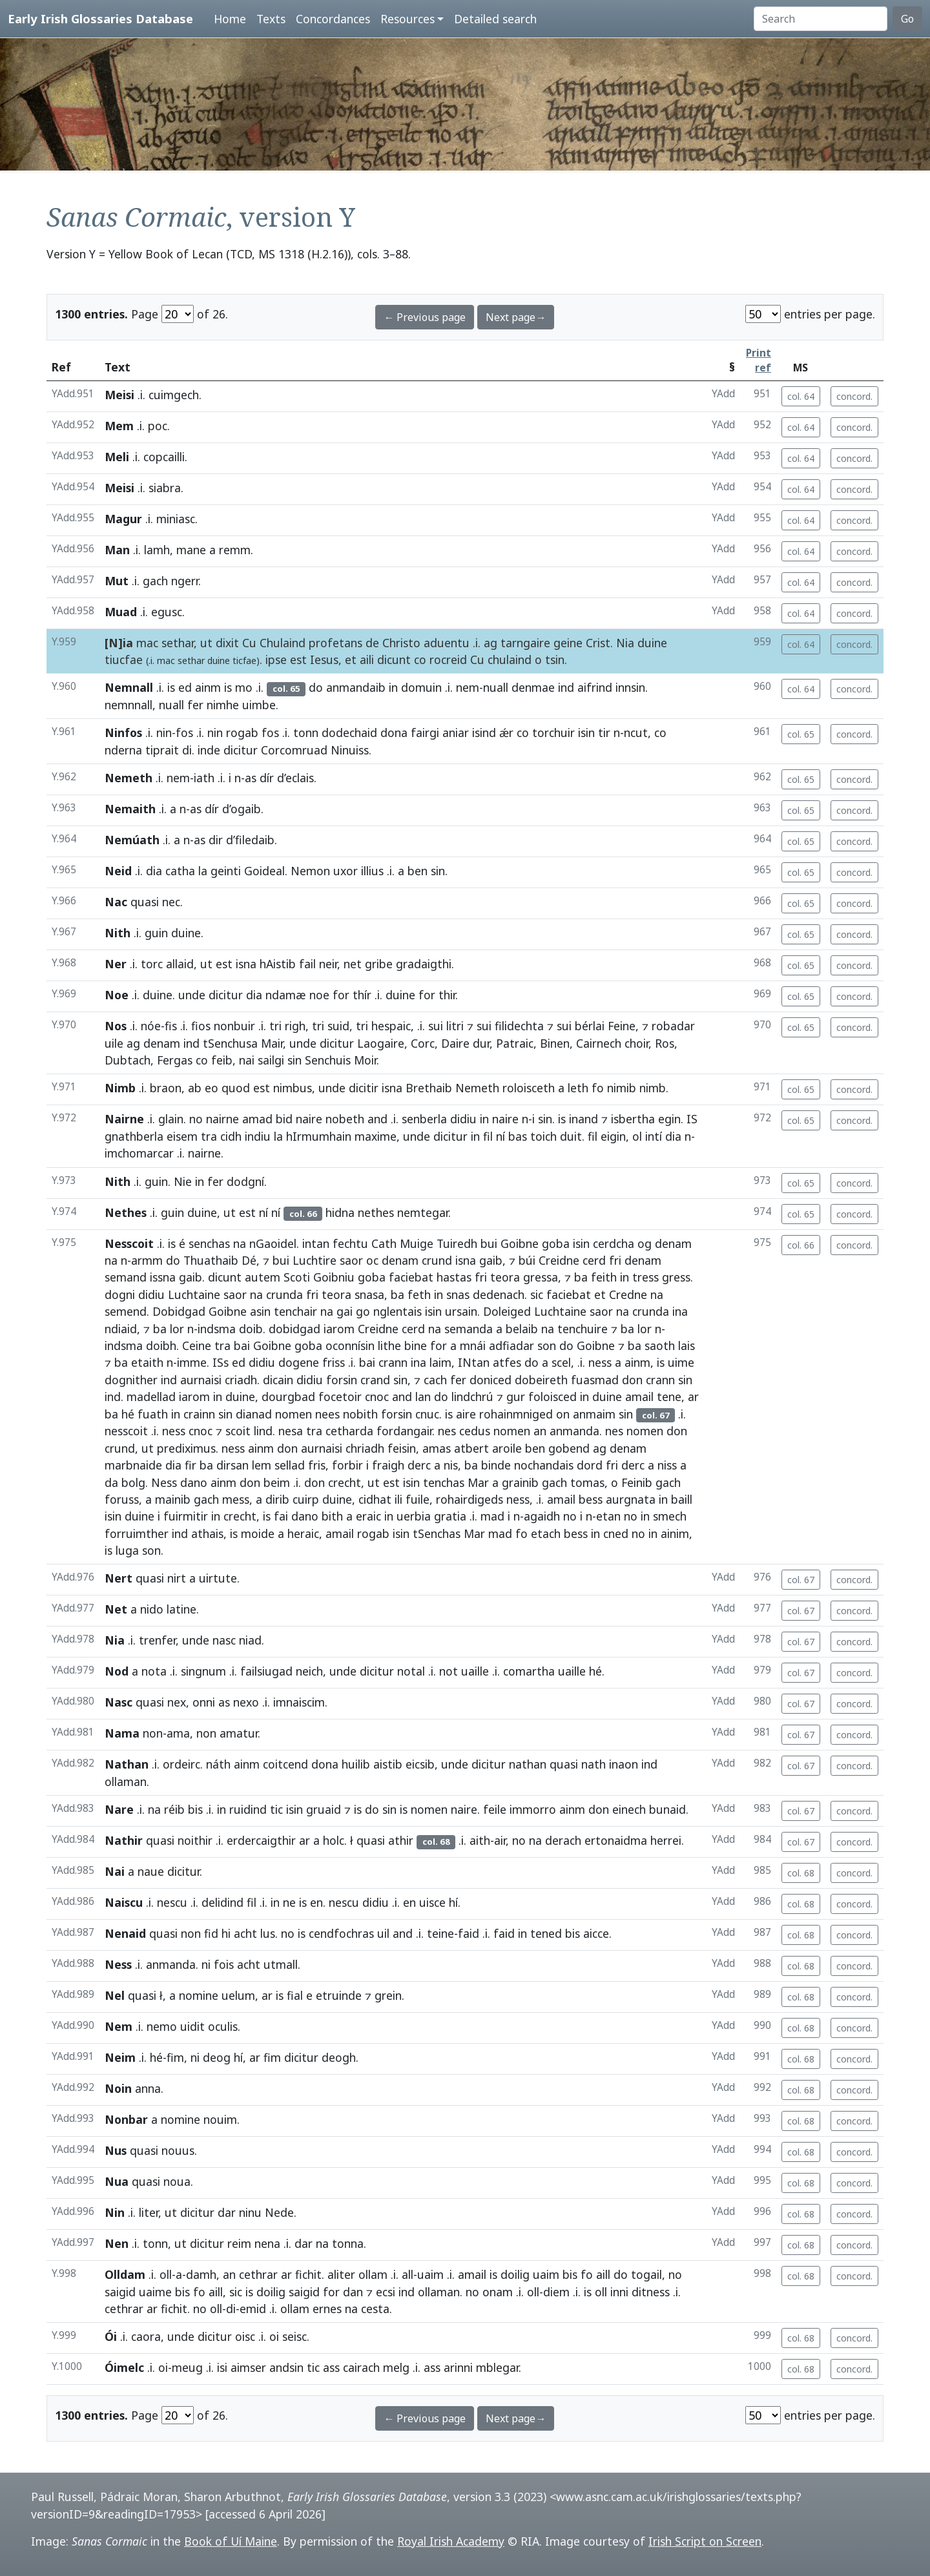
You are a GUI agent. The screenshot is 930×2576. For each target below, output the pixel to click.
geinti (226, 870)
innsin (630, 687)
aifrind (594, 687)
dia (154, 870)
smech (670, 1516)
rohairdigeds (469, 1499)
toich (543, 1136)
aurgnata (631, 1499)
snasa (369, 1294)
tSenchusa (230, 1043)
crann (393, 1362)
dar (227, 2212)
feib (221, 1060)
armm (147, 1260)
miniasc (175, 518)
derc (419, 1465)
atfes (507, 1362)
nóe (151, 1026)
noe (319, 994)
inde (209, 750)
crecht (344, 1482)
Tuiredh (457, 1243)
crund (437, 1260)
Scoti (297, 1277)
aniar (455, 732)
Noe (117, 994)
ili (398, 1499)
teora (505, 1277)
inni (619, 2292)
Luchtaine (194, 1294)
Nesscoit (129, 1243)
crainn (199, 1414)
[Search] (820, 18)
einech (629, 1809)
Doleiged (507, 1311)
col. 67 (800, 1580)
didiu (463, 1119)
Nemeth (128, 777)
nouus (177, 2150)
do (316, 687)
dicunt (394, 659)
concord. (854, 396)
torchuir (553, 732)
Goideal (264, 870)
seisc (294, 2336)
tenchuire (582, 1328)
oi (274, 2336)
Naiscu (124, 1902)
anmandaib (356, 687)
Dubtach (127, 1060)
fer (195, 704)
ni (206, 1964)
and (377, 1119)
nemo (162, 2026)
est (298, 659)
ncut (636, 732)
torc (152, 963)
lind (263, 1431)
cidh (231, 1136)
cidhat (374, 1499)
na (239, 1243)
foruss (122, 1499)
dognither (131, 1379)
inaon (623, 1764)
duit (571, 1136)
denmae (533, 687)
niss (667, 1465)
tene (669, 1396)
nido (151, 1609)
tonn (305, 732)
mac (147, 642)
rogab (242, 732)
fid (211, 1933)
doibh (161, 1345)
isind (484, 732)
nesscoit (126, 1431)
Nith (117, 932)
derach (563, 1840)
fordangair (404, 1431)
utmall (281, 1964)
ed (185, 687)
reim (239, 2243)
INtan (474, 1362)
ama (178, 1733)
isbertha (633, 1119)
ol (637, 1136)
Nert (118, 1578)
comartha (529, 1671)
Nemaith (130, 808)
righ (295, 1026)
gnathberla (134, 1136)
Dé (249, 1260)
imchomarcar (139, 1153)
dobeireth (541, 1379)
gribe (379, 963)
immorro (533, 1809)
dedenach (498, 1294)
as (250, 777)
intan (315, 1243)
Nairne (124, 1119)
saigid (120, 2292)
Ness (164, 1482)
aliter (341, 2274)
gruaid (323, 1809)
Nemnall (129, 687)
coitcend (285, 1764)
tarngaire (525, 642)
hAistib (278, 963)
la (202, 870)
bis (195, 1809)
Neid (118, 870)
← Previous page (425, 317)
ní (500, 1136)
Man (117, 549)
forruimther (137, 1533)
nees (327, 1414)
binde (496, 1465)
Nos (116, 1026)
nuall (495, 687)
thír (362, 994)
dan (353, 2292)
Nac (116, 901)
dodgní (245, 1181)
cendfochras (341, 1933)
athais (207, 1533)
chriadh (365, 1448)
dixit (227, 642)
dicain (278, 1379)
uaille (475, 1671)
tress (645, 1277)
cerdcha (613, 1243)
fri (615, 1260)
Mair (272, 1043)
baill (681, 1499)
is (171, 687)
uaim (430, 2274)
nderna (123, 750)
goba (556, 1243)
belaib (522, 1328)
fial (295, 1995)
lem (261, 1465)
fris (317, 1465)
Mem (119, 425)
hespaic (391, 1026)
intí (653, 1136)
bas (517, 1136)
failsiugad (266, 1671)
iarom (339, 1328)
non (206, 1733)
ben (418, 870)
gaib (490, 1260)
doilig (515, 2274)
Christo (401, 642)
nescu (172, 1902)
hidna (340, 1212)
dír (267, 777)
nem (467, 687)
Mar (478, 1482)
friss (333, 1362)
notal (411, 1671)
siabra (165, 487)
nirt (176, 1578)
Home (230, 18)
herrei (665, 1840)
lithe (389, 1345)
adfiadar (511, 1345)
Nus (116, 2150)
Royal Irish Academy (450, 2541)
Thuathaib (210, 1260)
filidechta (519, 1026)
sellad (289, 1465)
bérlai (589, 1026)
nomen (293, 1414)
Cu (249, 642)
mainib (173, 1499)
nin (164, 732)
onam (497, 2292)
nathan (527, 1764)
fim (175, 2057)
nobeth (345, 1119)
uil (383, 1933)
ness (600, 1362)
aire (466, 1414)
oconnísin (350, 1345)
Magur (123, 518)
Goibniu (334, 1277)
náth (218, 1764)
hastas (454, 1277)
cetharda (349, 1431)
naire (309, 1119)
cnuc (427, 1414)
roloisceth (528, 1088)
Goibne (520, 1243)
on (563, 1414)
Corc (423, 1043)
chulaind (510, 659)
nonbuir (234, 1026)
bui (488, 1243)
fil (488, 1136)
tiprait (162, 750)
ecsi (385, 2292)
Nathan (127, 1764)
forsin (341, 1379)
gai (344, 1311)
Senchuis (328, 1060)
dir (216, 839)
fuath (153, 1414)
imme (192, 1362)
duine (652, 642)
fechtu (350, 1243)
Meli (117, 456)
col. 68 (800, 1873)
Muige (416, 1243)
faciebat (411, 1277)
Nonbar (126, 2119)
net (353, 963)
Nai (115, 1871)
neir (328, 963)
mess (235, 1499)
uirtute (218, 1578)
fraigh (388, 1465)
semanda (468, 1328)
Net (116, 1609)
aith (480, 1840)
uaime (155, 2292)
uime (681, 1362)
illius (372, 870)
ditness (651, 2292)
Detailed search (495, 18)
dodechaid (349, 732)
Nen (117, 2243)
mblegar (497, 2367)
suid (338, 1026)
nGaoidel (272, 1243)
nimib (621, 1088)
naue (151, 1871)
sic (536, 1294)
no (196, 1119)
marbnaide (133, 1465)
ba (581, 1277)
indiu (258, 1136)
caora (146, 2336)
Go (907, 19)
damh (201, 2274)
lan (423, 1396)
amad (257, 1119)
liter (148, 2212)
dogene (298, 1362)
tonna (348, 2243)
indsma (217, 1328)
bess (591, 1499)
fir (190, 1465)
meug (187, 2367)
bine (415, 1345)
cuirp (306, 1499)
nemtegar (422, 1212)
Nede (279, 2212)
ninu (250, 2212)
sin (438, 870)
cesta (375, 2308)
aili (367, 659)
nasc (224, 1640)
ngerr (184, 580)
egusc (166, 611)
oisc (245, 2336)
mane (191, 549)
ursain (461, 1311)
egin (669, 1119)
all (407, 2274)
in (393, 687)
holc (333, 1840)
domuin (421, 687)
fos (184, 732)
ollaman (126, 1781)
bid (284, 1119)
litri (455, 1026)
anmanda (574, 1431)
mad (492, 1516)
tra (209, 1136)
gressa (540, 1277)
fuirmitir (185, 1516)
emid (253, 2308)
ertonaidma (615, 1840)
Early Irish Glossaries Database (100, 18)
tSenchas (436, 1533)
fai (281, 1516)
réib (174, 1809)
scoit (238, 1431)
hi (226, 1933)
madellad (151, 1396)
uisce (432, 1902)
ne (289, 1902)
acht (245, 1933)
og (644, 1243)
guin (156, 932)
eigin (613, 1136)
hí (453, 1902)
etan (608, 1516)
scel (561, 1362)
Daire (455, 1043)
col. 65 (800, 734)
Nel (115, 1995)
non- (155, 1733)
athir (400, 1840)
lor (177, 1328)
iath (204, 777)
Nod (117, 1671)
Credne (628, 1294)
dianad (254, 1414)
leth (578, 1088)
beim (277, 1482)
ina (680, 1311)
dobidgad (294, 1328)
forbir (347, 1465)
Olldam (125, 2274)
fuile (417, 1499)
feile (494, 1809)
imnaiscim (299, 1702)
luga (127, 1550)
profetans (335, 642)
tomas (587, 1482)
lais (686, 1345)
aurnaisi (201, 1379)
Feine (622, 1026)
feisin (402, 1448)
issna (163, 1277)
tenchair (295, 1311)
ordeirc (181, 1764)
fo (598, 1088)
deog (217, 2057)
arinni (458, 2367)
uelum (238, 1995)
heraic (303, 1533)
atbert (471, 1448)
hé (127, 1414)
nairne (222, 1119)
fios (201, 1026)
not (448, 1671)
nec (171, 901)
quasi (144, 901)
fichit (308, 2274)
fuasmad (595, 1379)
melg (396, 2367)
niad (250, 1640)
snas (458, 1294)
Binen (555, 1043)
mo (244, 687)
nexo (246, 1702)
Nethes (126, 1212)
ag (490, 642)
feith (604, 1277)
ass (331, 2367)
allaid (180, 963)
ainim (675, 1533)
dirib (277, 1499)
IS (692, 1119)
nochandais (544, 1465)
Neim (120, 2057)
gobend (569, 1448)
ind (566, 687)
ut (206, 642)
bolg (133, 1482)
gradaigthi (423, 963)
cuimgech (174, 394)
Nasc (118, 1702)
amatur (239, 1733)
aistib (387, 1764)
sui (435, 1026)
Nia (625, 642)
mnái (473, 1345)
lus (267, 1933)
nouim (220, 2119)
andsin (286, 2367)
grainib (520, 1482)
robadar (673, 1026)
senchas (209, 1243)
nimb (652, 1088)
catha (180, 870)
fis (171, 1026)
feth (419, 1294)
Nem (118, 2026)
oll (166, 2274)
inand (583, 1119)
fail (307, 963)
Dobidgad (178, 1311)
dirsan (232, 1465)
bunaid (667, 1809)
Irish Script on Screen (704, 2541)
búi (527, 1260)
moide (257, 1533)
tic (276, 1809)
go (363, 1311)
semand (126, 1277)
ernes (327, 2308)
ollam (373, 2274)
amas (436, 1448)
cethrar (258, 2274)
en (316, 1902)
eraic (368, 1516)
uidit (192, 2026)
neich (309, 1671)
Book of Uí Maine (230, 2541)
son (546, 1345)
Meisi (119, 394)
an (539, 1431)
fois (224, 1964)
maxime (376, 1136)
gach (155, 580)
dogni (120, 1294)
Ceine (196, 1345)
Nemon (310, 870)
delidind (222, 1902)
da (111, 1482)
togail (646, 2274)
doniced (491, 1379)
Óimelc (124, 2367)
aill (603, 2274)
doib (251, 1328)
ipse (276, 659)
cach (435, 1379)
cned (615, 1533)
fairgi (425, 732)
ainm (208, 687)
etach (546, 1533)
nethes (376, 1212)
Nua (117, 2181)
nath (593, 1764)
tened (546, 1933)
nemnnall (128, 704)
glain (170, 1119)
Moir (365, 1060)
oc (372, 1260)
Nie (183, 1181)
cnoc (377, 1396)
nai (246, 1060)
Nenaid (125, 1933)
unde (191, 994)
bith (332, 1516)
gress (676, 1277)
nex (176, 1702)
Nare (119, 1809)
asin (260, 1311)
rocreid (448, 659)
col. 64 (800, 396)
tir (604, 732)
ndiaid (121, 1328)
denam (161, 1043)
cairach (361, 2367)
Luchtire (314, 1260)
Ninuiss (350, 750)
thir (447, 994)
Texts (270, 18)
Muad (121, 611)
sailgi (271, 1060)
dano (193, 1482)
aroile (507, 1448)
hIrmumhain (318, 1136)
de (372, 642)
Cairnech (598, 1043)
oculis (223, 2026)
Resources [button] (407, 18)
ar (693, 1396)
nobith (360, 1414)
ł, (163, 1995)
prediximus (186, 1448)
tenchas (443, 1482)
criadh (241, 1379)
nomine (198, 1995)
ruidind (248, 1809)
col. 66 (800, 1245)
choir (636, 1043)
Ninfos (123, 732)
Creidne (559, 1260)
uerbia (414, 1516)
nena (267, 2243)
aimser (248, 2367)
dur (481, 1043)
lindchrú (472, 1396)
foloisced (552, 1396)
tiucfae (124, 659)
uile (114, 1043)
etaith (147, 1362)
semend (126, 1311)
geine (568, 642)
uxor (345, 870)
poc (157, 425)
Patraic (514, 1043)
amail (639, 1396)
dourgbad (288, 1396)
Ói (111, 2336)
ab (195, 1088)
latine (181, 1609)
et (350, 659)
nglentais (397, 1311)
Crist (598, 642)
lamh (157, 549)
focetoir (340, 1396)
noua (177, 2181)
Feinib (636, 1482)
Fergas (174, 1060)
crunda (284, 1294)
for (341, 994)
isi (222, 2367)
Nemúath (132, 839)
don (632, 1379)
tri (275, 1026)
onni (203, 1702)
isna (246, 963)
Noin (118, 2088)
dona (394, 732)
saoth (660, 1345)
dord (590, 1465)
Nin (115, 2212)
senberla (424, 1119)
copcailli (164, 456)
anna (148, 2088)
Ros (664, 1043)
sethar (177, 642)
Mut (117, 580)
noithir (195, 1840)
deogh (339, 2057)
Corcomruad (294, 750)
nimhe (223, 704)
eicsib (420, 1764)
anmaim (594, 1414)
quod (236, 1088)
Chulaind (282, 642)
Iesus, (326, 659)
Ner (116, 963)
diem (556, 2292)
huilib (356, 1764)
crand (375, 1379)
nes (447, 1431)
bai (242, 1345)
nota (154, 1671)
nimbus (292, 1088)
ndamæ (285, 994)
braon (165, 1088)
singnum (203, 1671)
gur (515, 1396)
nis (451, 1465)
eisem (182, 1136)
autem (262, 1277)
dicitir (363, 1088)
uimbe (259, 704)
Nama (122, 1733)
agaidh (542, 1516)
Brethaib (429, 1088)
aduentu (447, 642)
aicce (596, 1933)
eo (211, 1088)
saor (351, 1260)
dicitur (240, 750)
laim (440, 1362)
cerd (594, 1260)
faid (468, 1933)
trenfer (157, 1640)
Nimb (120, 1088)
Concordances (333, 18)
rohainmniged (516, 1414)
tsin (554, 659)
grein (388, 1995)
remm (235, 549)
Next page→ (516, 317)
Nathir (124, 1840)
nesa (290, 1431)
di (187, 750)
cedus (474, 1431)
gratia (450, 1516)
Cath (384, 1243)
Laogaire (380, 1043)
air (500, 1840)
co (420, 659)
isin (586, 732)
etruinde (339, 1995)
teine (440, 1933)
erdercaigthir (261, 1840)
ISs (220, 1362)
